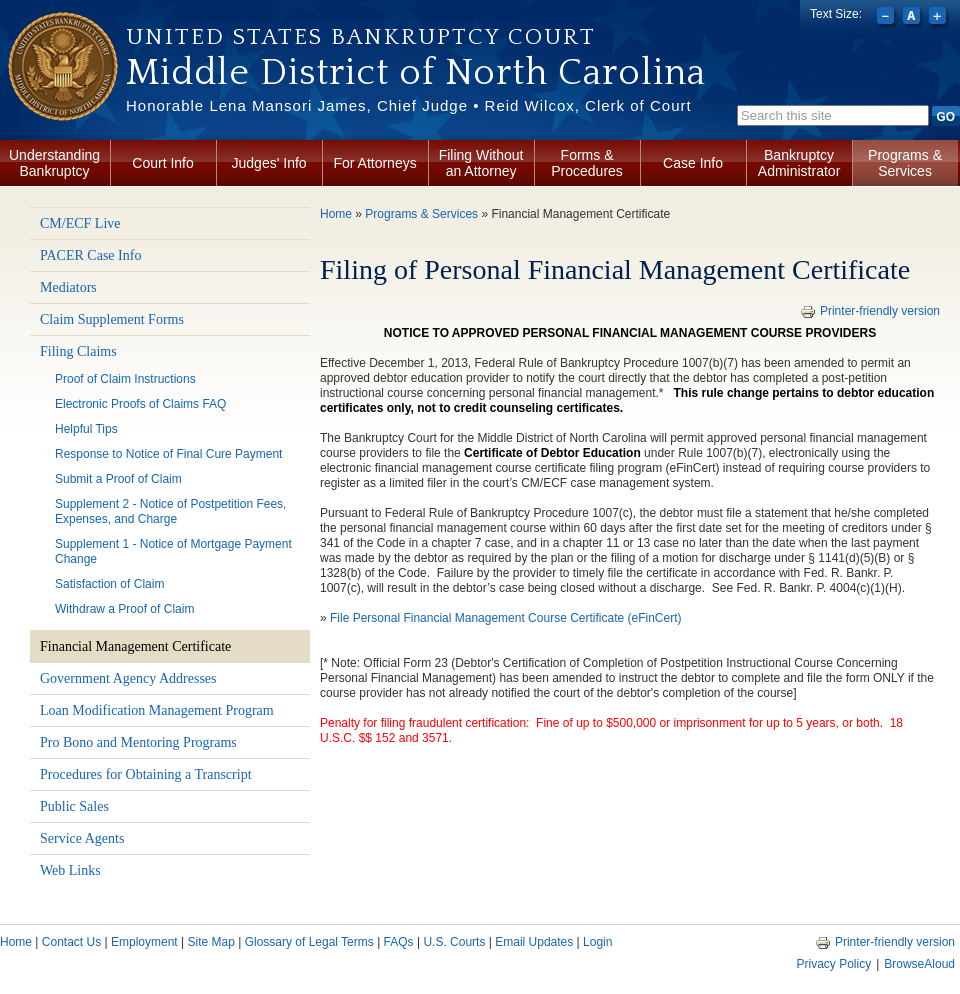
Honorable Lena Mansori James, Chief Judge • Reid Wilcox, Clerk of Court (409, 105)
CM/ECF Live (80, 223)
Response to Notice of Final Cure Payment (168, 454)
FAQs (399, 942)
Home (336, 214)
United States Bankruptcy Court (361, 37)
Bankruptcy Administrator (799, 163)
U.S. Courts (454, 942)
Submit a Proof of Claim (118, 479)
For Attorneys (374, 163)
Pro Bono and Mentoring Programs (138, 742)
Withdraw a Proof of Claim (124, 609)
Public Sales (74, 806)
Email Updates (534, 942)
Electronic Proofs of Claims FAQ (140, 404)
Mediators (68, 287)
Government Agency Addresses (128, 678)
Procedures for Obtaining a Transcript (146, 774)
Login (597, 942)
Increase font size (939, 18)
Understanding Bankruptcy (54, 163)
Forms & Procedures (587, 163)
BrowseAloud (919, 964)
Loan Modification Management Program (157, 710)
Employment (144, 942)
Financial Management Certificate (135, 646)
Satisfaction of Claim (109, 584)
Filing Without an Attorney (481, 163)
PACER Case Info (90, 255)
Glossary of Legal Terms (309, 942)
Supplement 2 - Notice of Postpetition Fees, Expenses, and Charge (170, 511)
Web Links (70, 870)
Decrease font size (887, 18)
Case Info (693, 163)
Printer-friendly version (870, 311)
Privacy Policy (833, 964)
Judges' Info (269, 163)
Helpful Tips (86, 429)
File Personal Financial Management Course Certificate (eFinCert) (505, 618)
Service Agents (82, 838)
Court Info (162, 163)
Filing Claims (78, 351)
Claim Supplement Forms (112, 319)
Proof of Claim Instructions (125, 379)
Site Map (210, 942)
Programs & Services (905, 163)
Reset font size (913, 18)
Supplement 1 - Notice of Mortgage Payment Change (173, 551)
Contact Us (71, 942)
